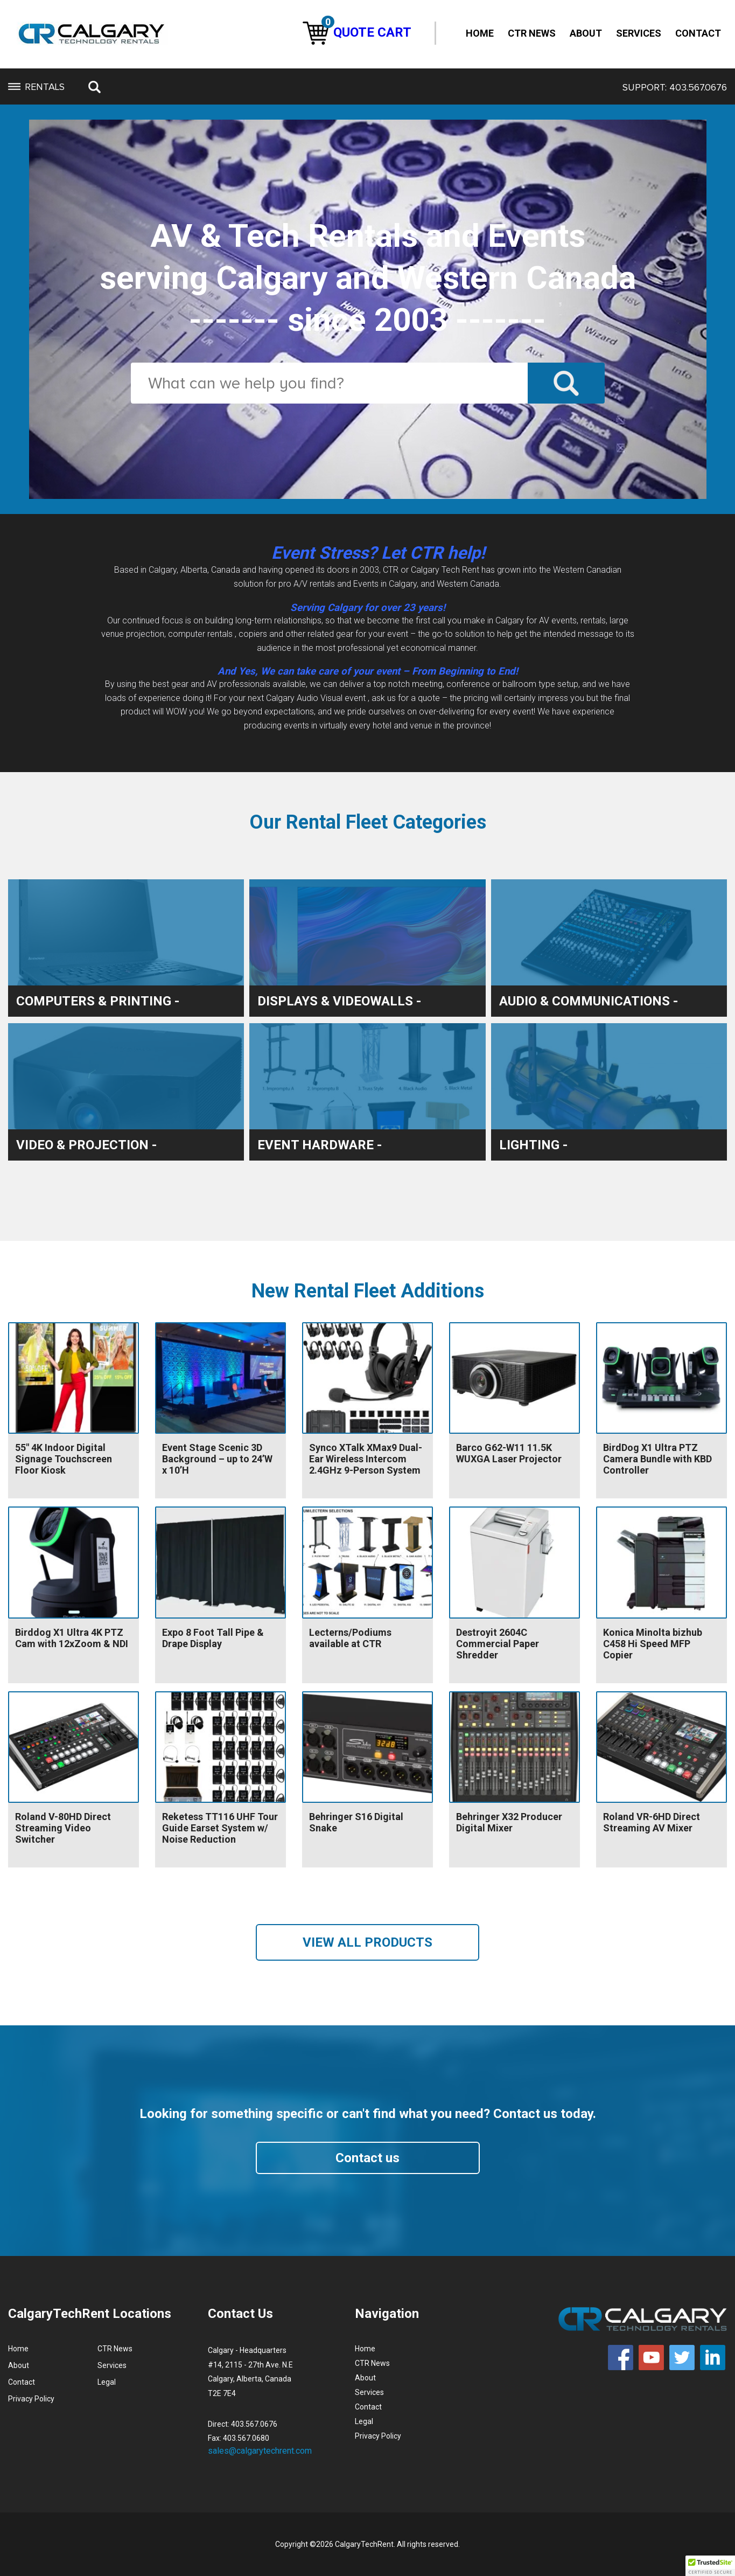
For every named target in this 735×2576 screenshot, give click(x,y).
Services (638, 33)
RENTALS (36, 87)
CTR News (532, 33)
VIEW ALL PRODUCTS (367, 1942)
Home (480, 33)
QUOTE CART (357, 32)
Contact (698, 33)
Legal (106, 2382)
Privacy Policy (31, 2398)
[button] (710, 2566)
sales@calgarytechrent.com (260, 2451)
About (586, 33)
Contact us (367, 2157)
